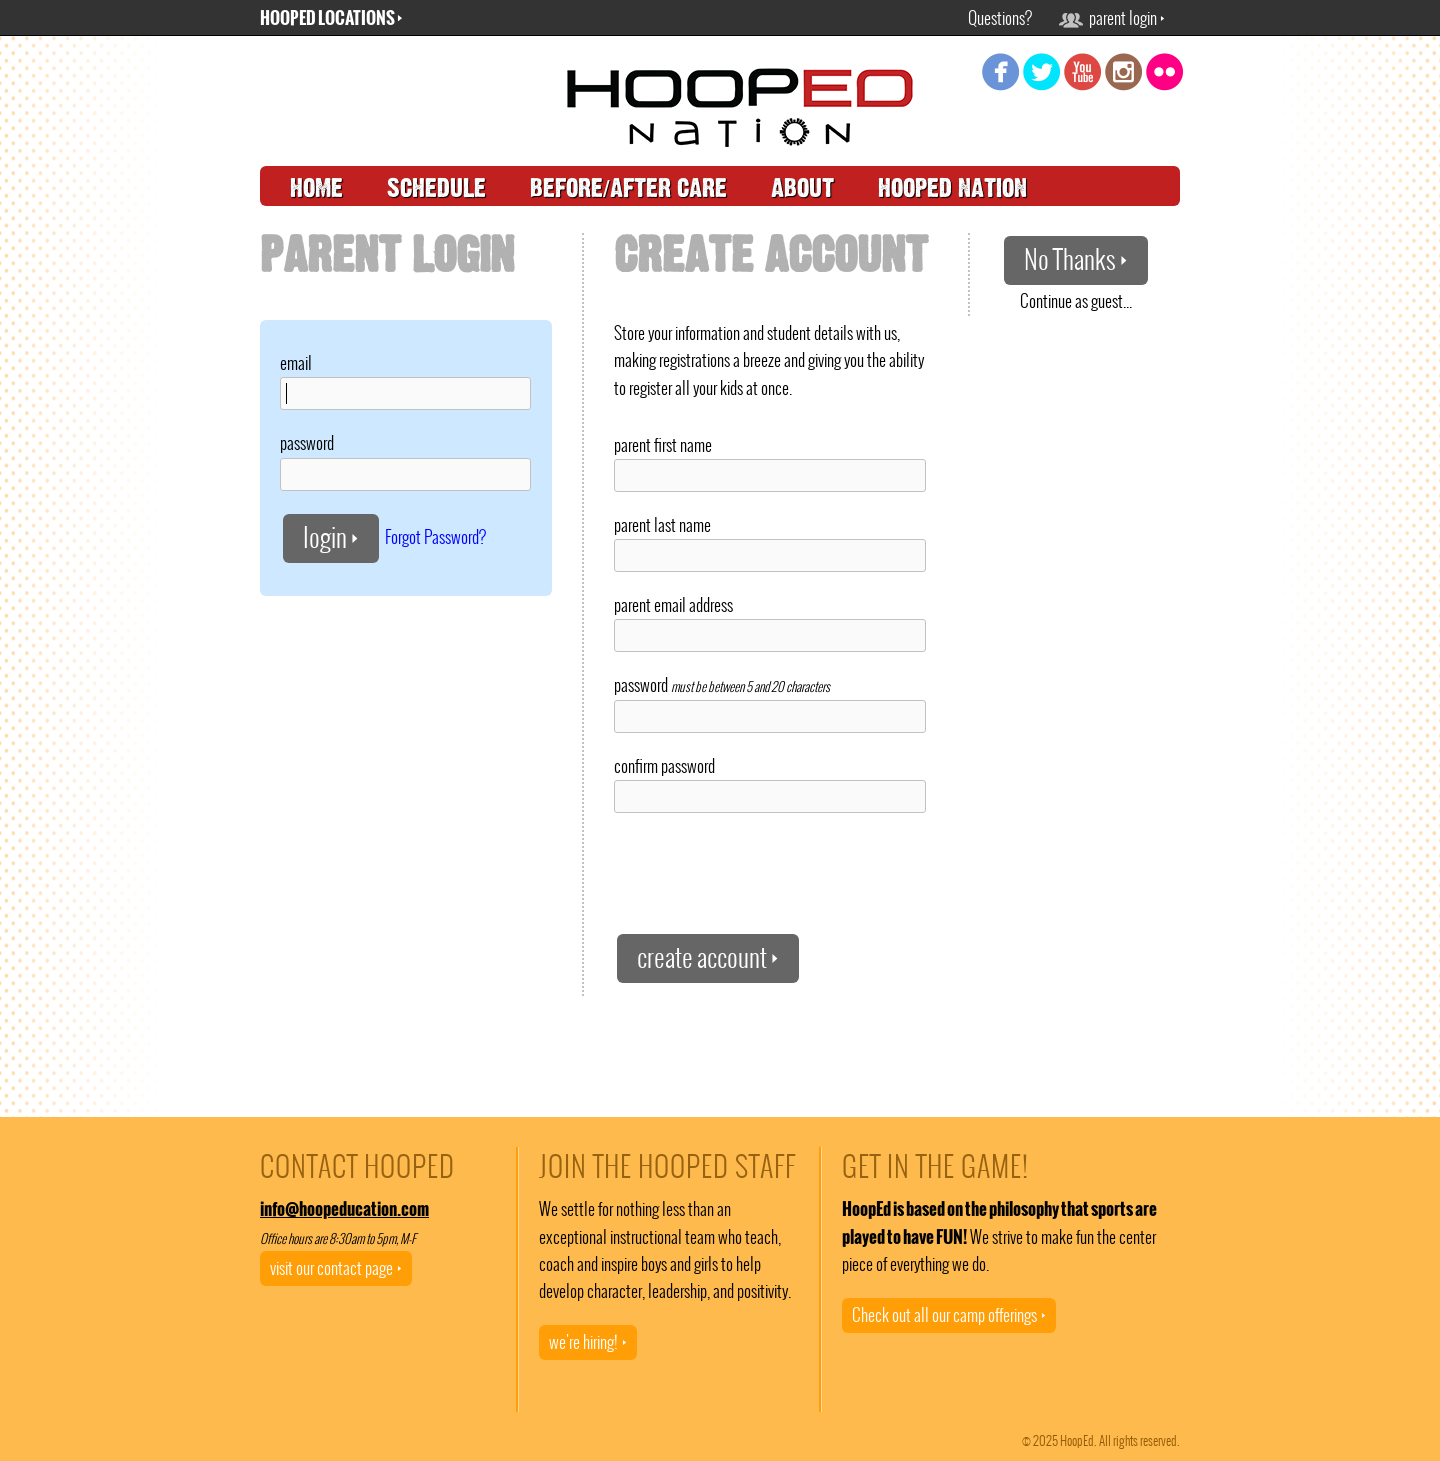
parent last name (662, 525)
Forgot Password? (435, 536)
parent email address (673, 605)
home (316, 188)
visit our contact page (336, 1268)
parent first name (663, 445)
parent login (1112, 18)
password (307, 443)
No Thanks (1076, 259)
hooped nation (952, 188)
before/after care (628, 188)
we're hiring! (588, 1342)
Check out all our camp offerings (949, 1315)
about (802, 188)
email (296, 363)
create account (708, 957)
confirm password (664, 766)
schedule (436, 188)
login (331, 537)
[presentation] (766, 872)
